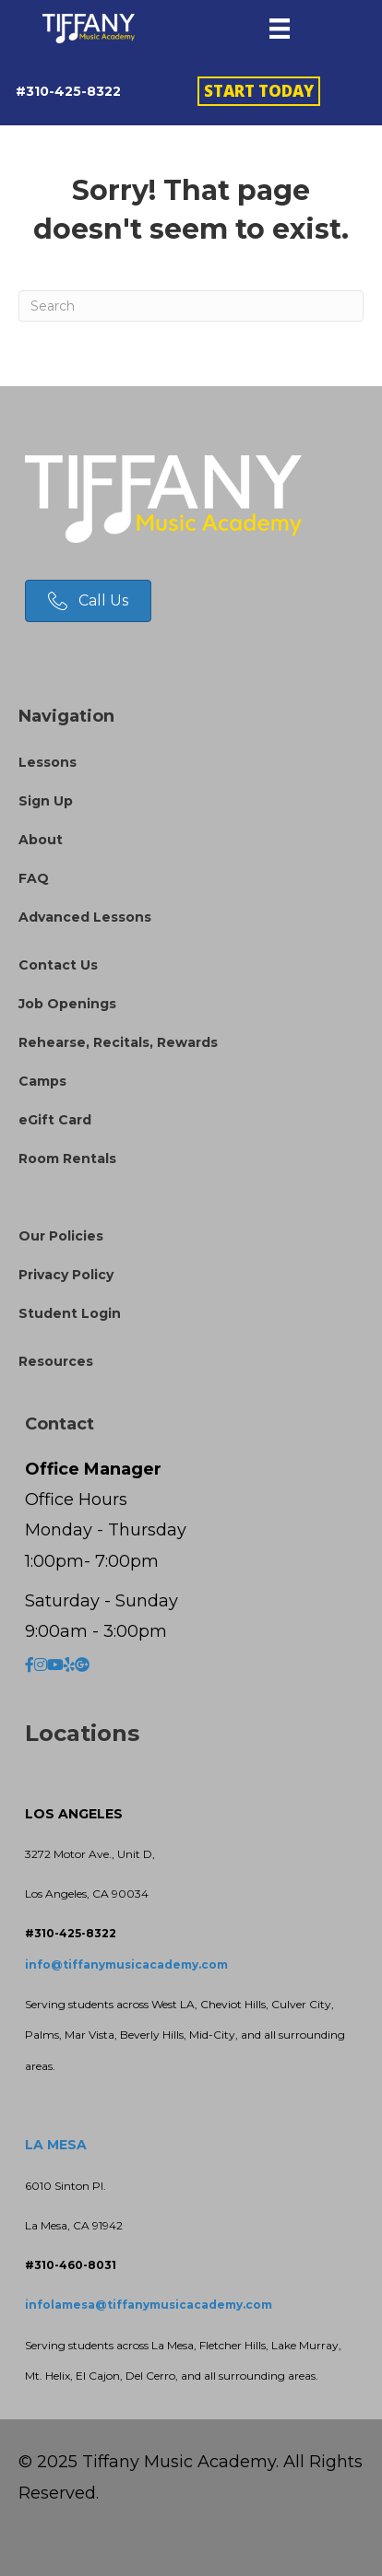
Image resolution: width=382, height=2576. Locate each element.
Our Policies (60, 1236)
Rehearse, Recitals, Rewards (118, 1042)
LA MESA (56, 2144)
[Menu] (279, 28)
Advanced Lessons (84, 917)
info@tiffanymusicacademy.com (126, 1964)
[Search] (191, 306)
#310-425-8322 (68, 91)
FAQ (33, 878)
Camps (42, 1081)
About (40, 839)
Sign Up (45, 801)
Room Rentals (67, 1158)
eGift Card (54, 1120)
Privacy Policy (65, 1274)
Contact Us (58, 965)
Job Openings (67, 1003)
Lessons (47, 762)
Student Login (69, 1313)
